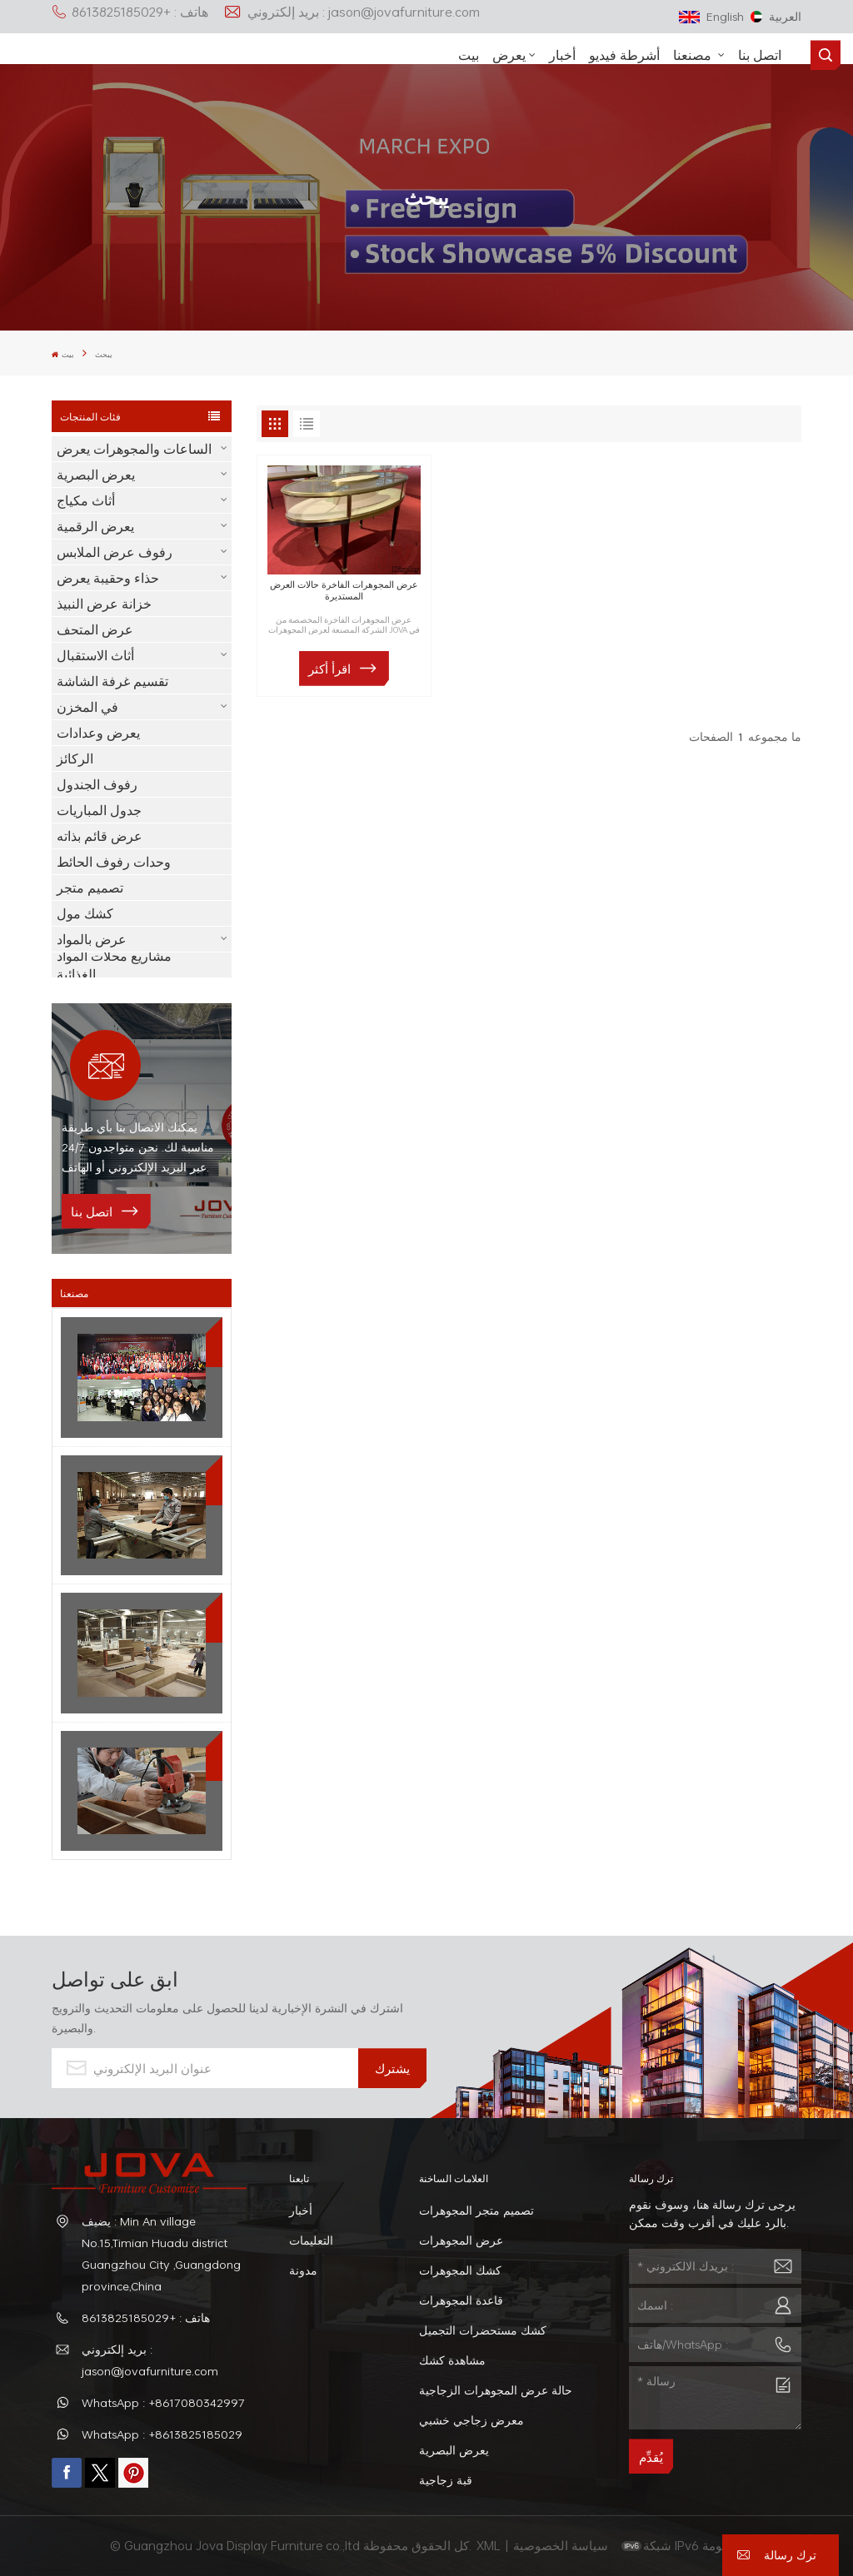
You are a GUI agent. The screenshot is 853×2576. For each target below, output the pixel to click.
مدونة (303, 2270)
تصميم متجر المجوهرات (476, 2210)
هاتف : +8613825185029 (130, 12)
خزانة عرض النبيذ (104, 604)
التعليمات (311, 2240)
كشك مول (85, 913)
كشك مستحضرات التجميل (482, 2330)
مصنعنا (694, 55)
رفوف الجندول (97, 784)
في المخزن (87, 707)
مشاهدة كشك (452, 2360)
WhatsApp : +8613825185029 (162, 2434)
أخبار (562, 55)
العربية (776, 16)
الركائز (75, 758)
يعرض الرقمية (95, 526)
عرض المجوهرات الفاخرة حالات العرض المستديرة (344, 590)
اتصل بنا (759, 55)
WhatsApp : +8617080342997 (163, 2402)
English (711, 16)
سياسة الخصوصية (562, 2545)
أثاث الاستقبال (95, 655)
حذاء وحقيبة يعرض (108, 578)
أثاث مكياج (86, 500)
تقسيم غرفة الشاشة (112, 681)
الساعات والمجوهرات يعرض (134, 449)
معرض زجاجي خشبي (471, 2420)
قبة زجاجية (445, 2480)
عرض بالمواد (92, 939)
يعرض (509, 55)
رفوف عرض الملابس (114, 552)
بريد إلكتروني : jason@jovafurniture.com (351, 12)
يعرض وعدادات (98, 733)
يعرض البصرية (96, 475)
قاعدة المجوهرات (461, 2300)
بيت (468, 55)
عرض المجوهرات (461, 2240)
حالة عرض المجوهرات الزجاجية (495, 2390)
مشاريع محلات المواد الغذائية (114, 964)
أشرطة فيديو (624, 55)
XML (488, 2545)
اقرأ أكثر (329, 668)
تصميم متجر (90, 888)
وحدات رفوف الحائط (114, 862)
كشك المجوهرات (460, 2270)
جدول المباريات (99, 810)
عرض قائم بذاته (99, 836)
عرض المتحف (95, 629)
